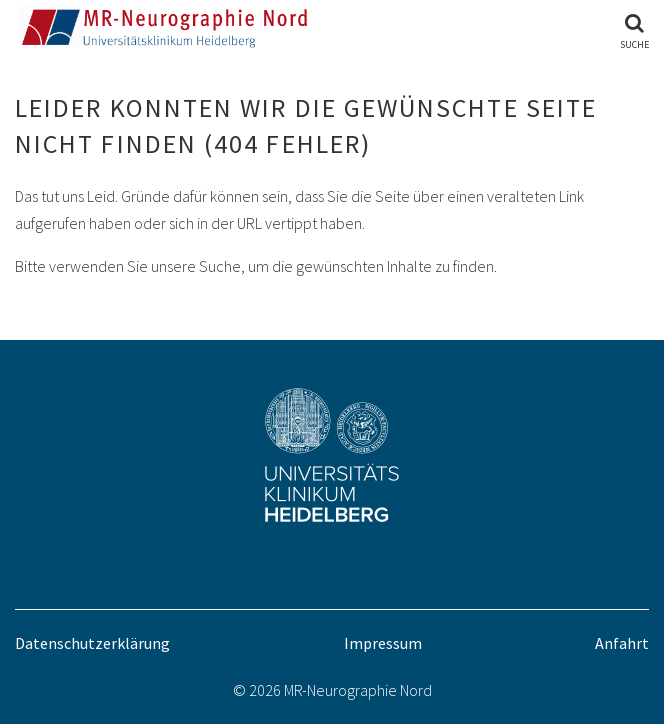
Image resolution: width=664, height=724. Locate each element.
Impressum (383, 643)
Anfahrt (622, 643)
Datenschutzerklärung (92, 643)
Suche (634, 44)
